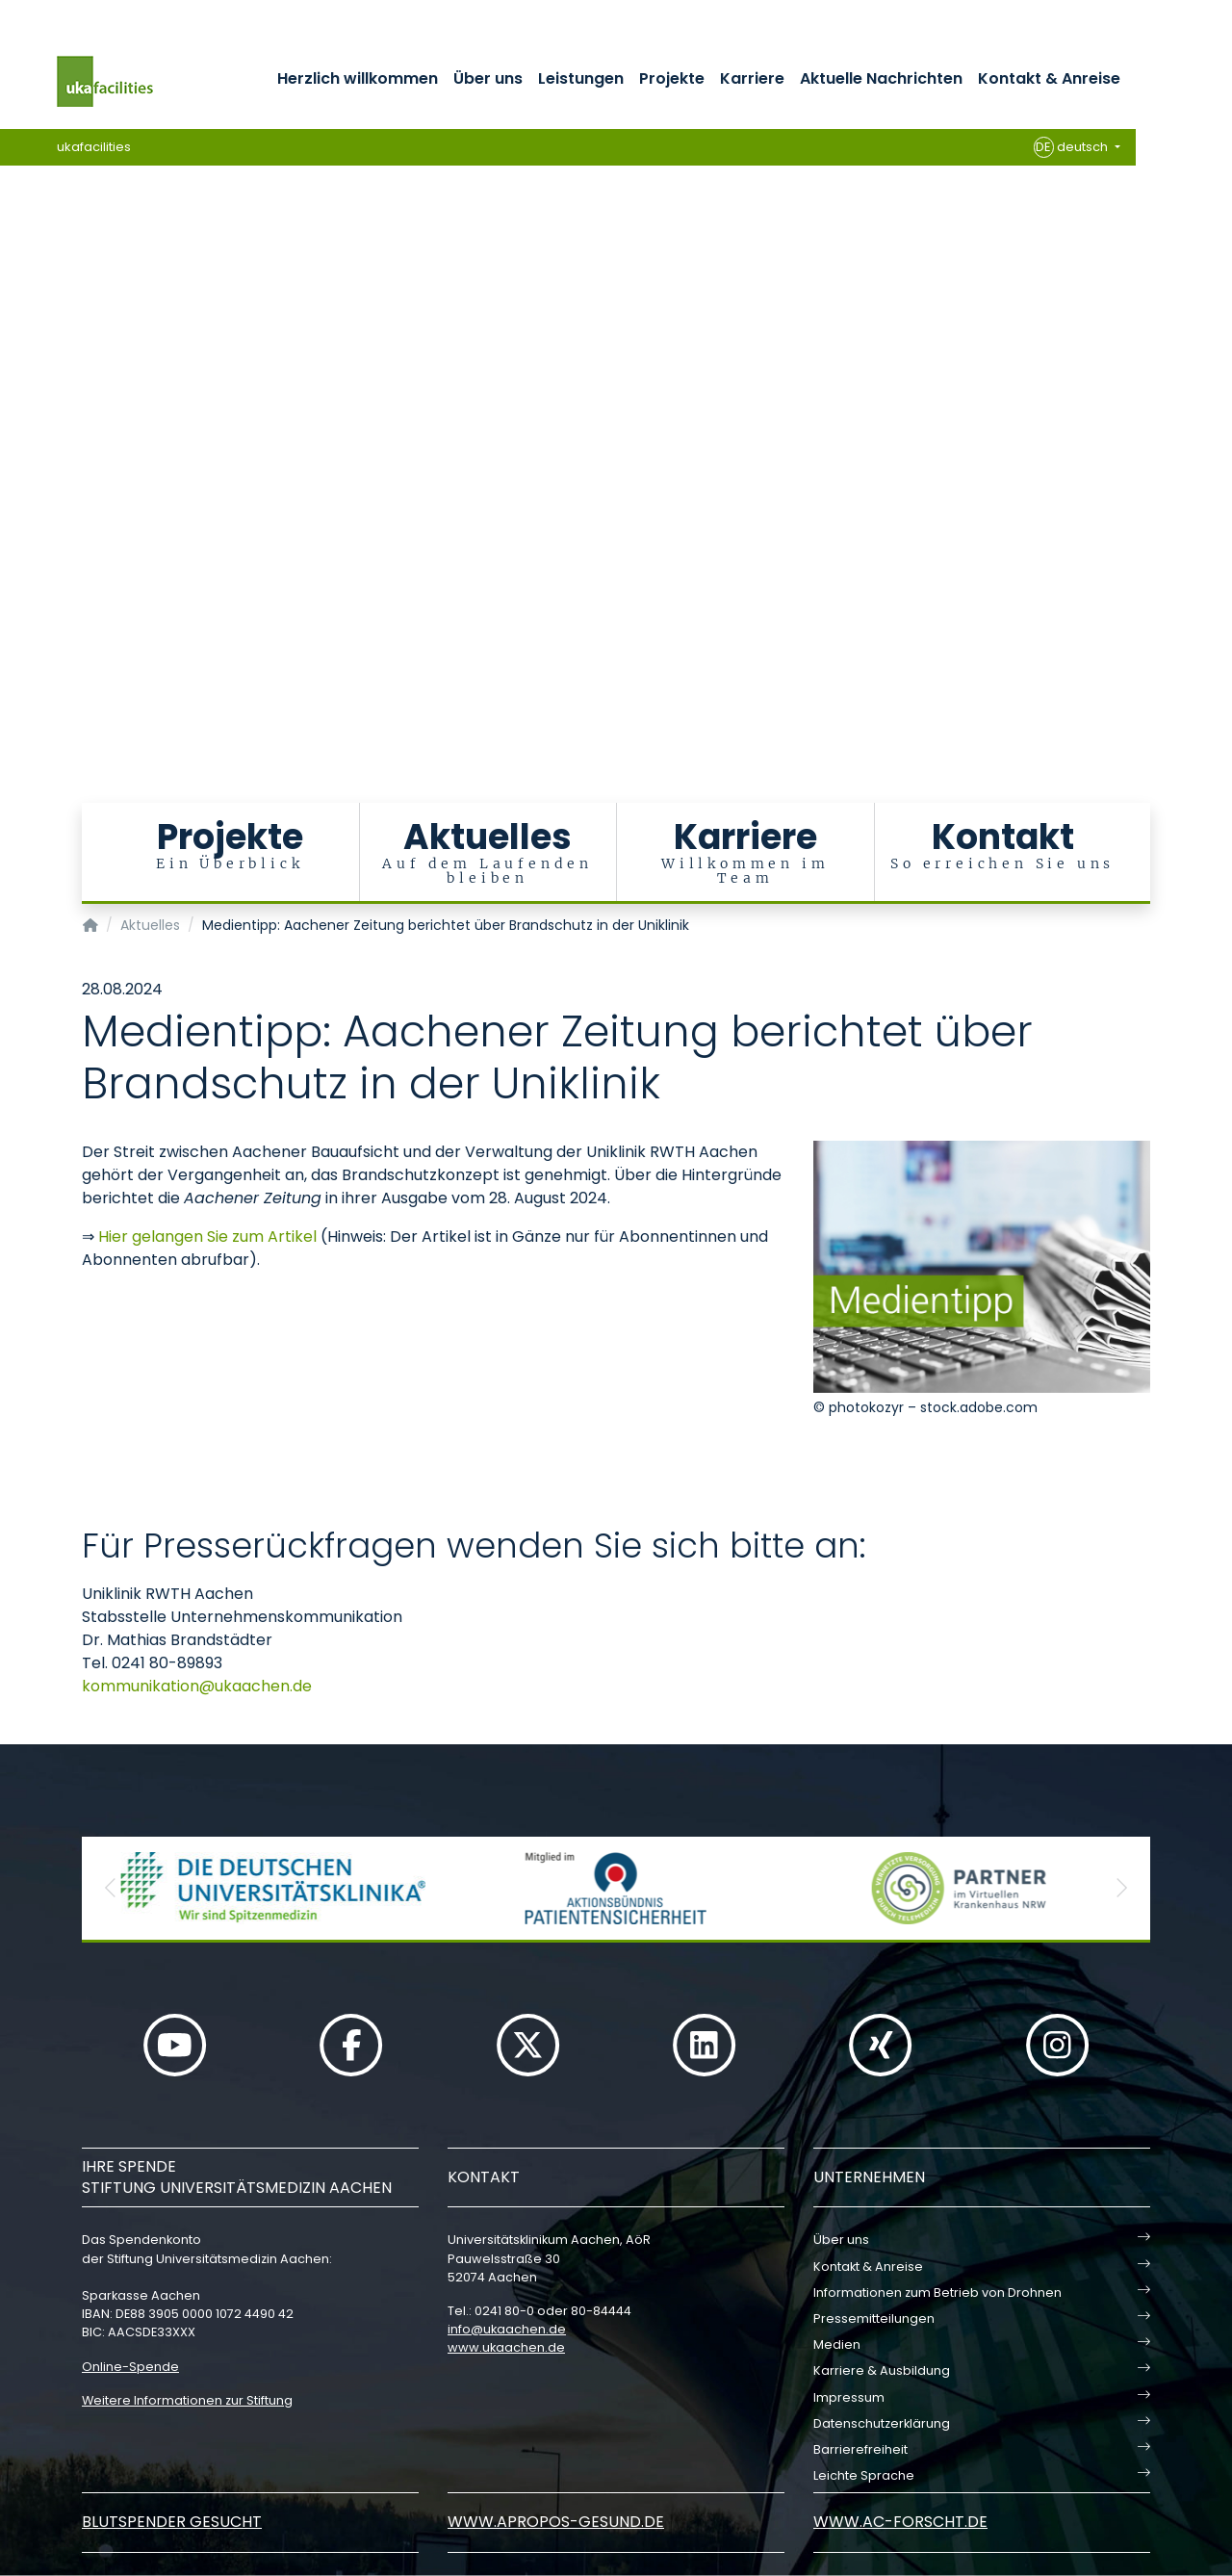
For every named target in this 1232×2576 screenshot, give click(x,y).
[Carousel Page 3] (13, 387)
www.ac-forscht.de (900, 2522)
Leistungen (581, 78)
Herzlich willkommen (357, 78)
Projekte (672, 78)
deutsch (1073, 147)
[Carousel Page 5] (13, 416)
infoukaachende (507, 2329)
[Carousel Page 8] (13, 459)
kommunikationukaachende (197, 1686)
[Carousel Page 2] (13, 373)
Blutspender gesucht (172, 2522)
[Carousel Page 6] (13, 430)
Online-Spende (130, 2366)
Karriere (752, 78)
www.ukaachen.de (506, 2347)
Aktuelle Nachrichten (881, 78)
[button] (111, 1888)
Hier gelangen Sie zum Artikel (209, 1236)
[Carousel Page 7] (13, 445)
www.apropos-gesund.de (556, 2522)
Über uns (488, 78)
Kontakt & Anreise (1049, 78)
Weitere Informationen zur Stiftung (187, 2400)
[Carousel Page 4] (13, 402)
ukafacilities (94, 147)
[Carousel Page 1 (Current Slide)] (13, 358)
